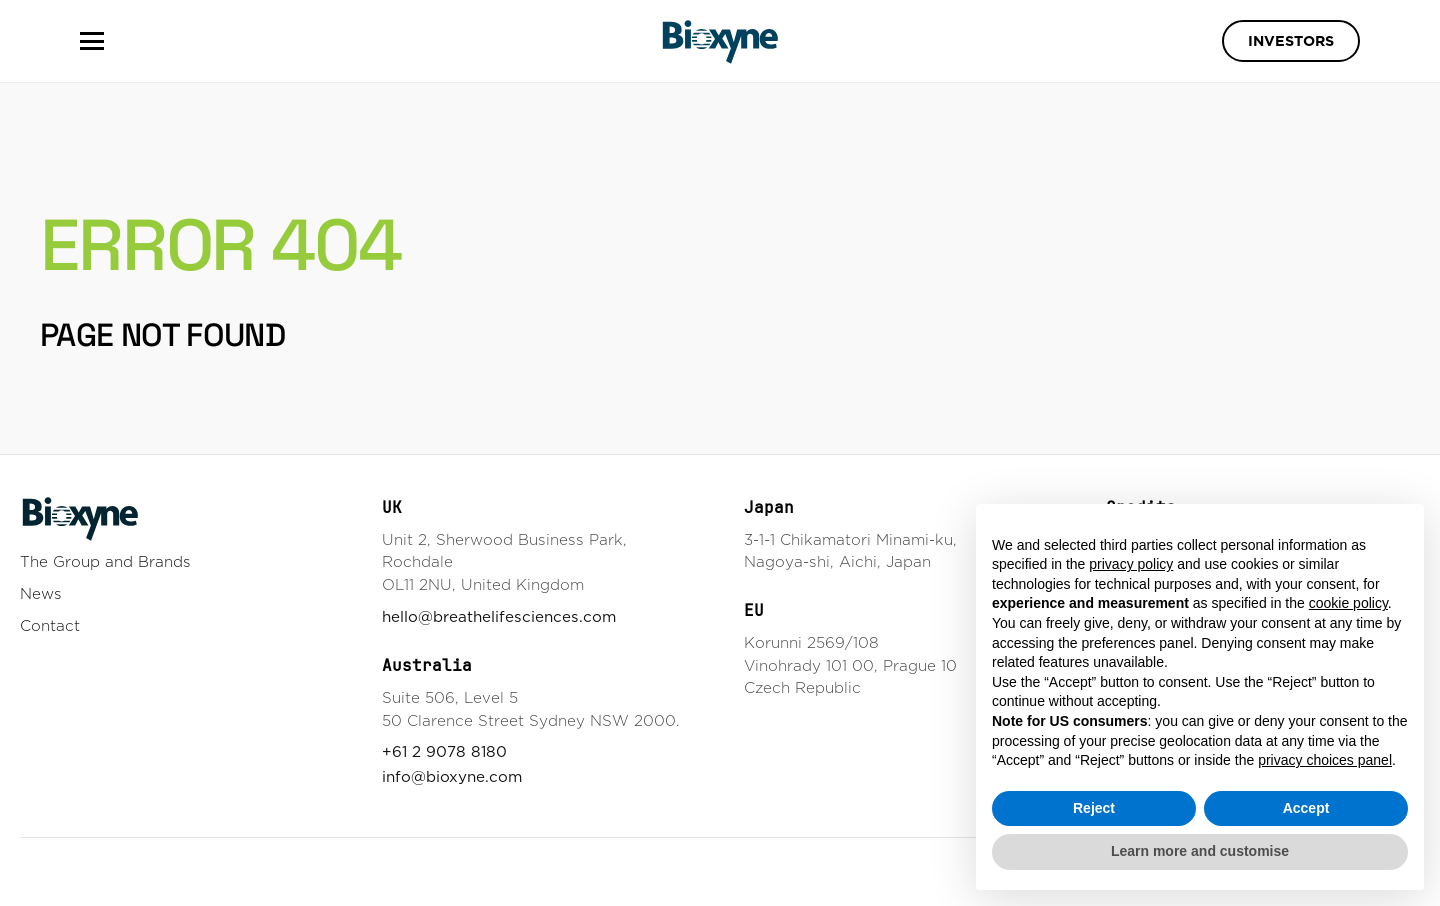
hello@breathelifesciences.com (499, 616)
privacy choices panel (1325, 760)
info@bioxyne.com (452, 776)
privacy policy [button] (1131, 564)
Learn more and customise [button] (1200, 851)
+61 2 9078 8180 (444, 751)
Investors (1291, 41)
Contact (50, 625)
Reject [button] (1094, 808)
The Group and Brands (105, 561)
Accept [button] (1306, 808)
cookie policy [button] (1348, 603)
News (41, 593)
